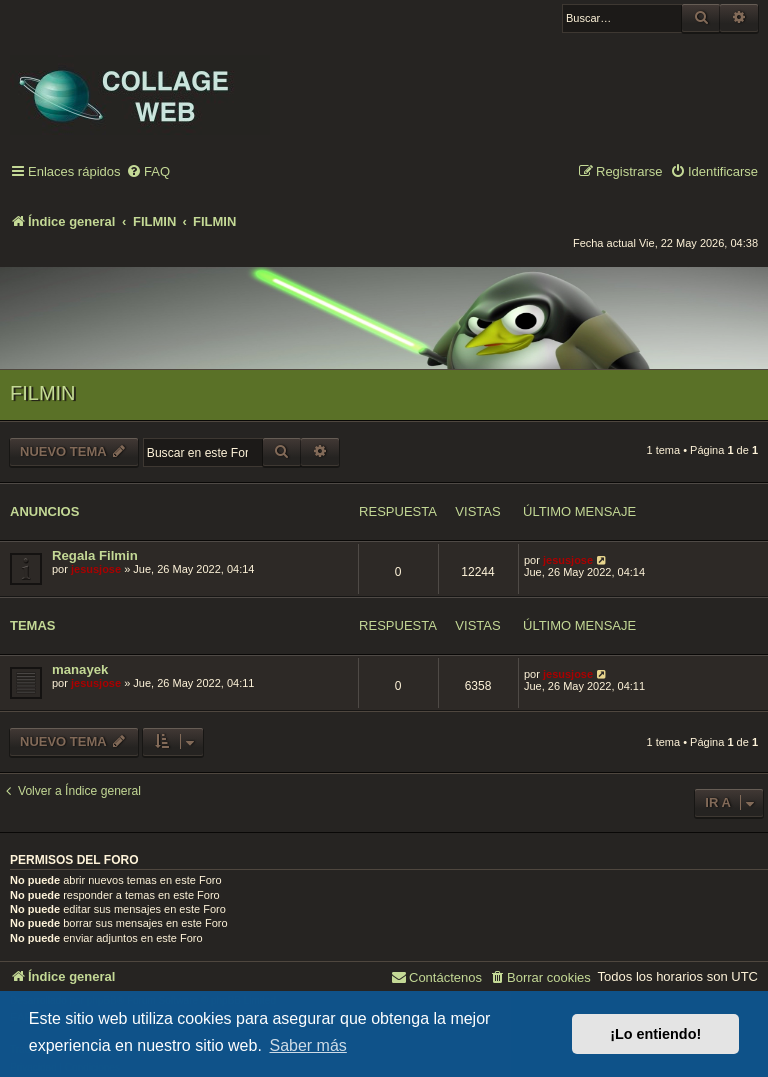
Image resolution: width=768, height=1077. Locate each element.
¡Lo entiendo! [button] (655, 1034)
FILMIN (43, 393)
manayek (80, 669)
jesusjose (96, 569)
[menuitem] (148, 172)
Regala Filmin (95, 555)
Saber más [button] (307, 1045)
